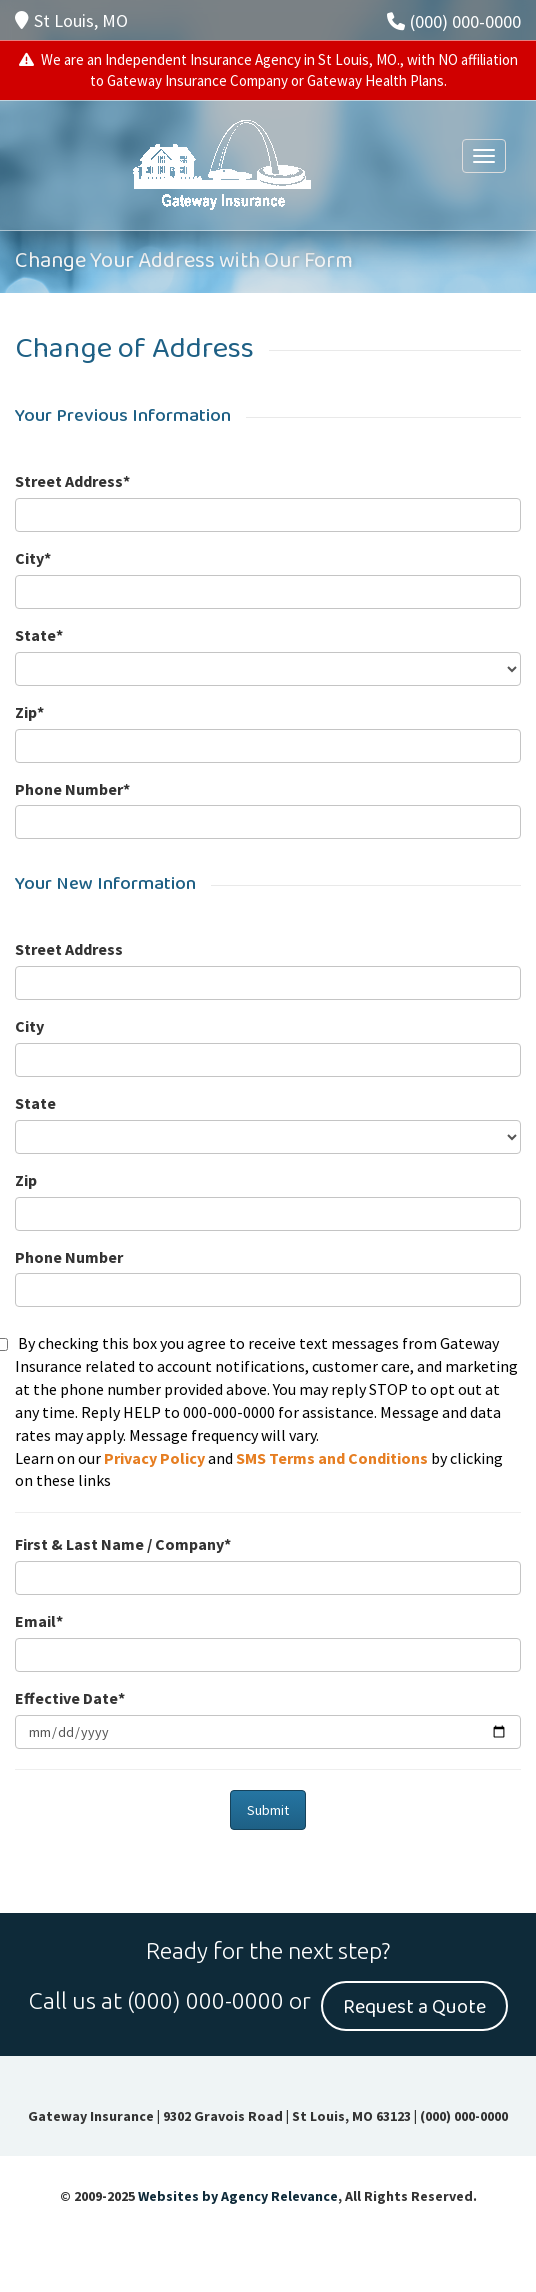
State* (39, 635)
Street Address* (72, 481)
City (29, 1026)
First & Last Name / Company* (123, 1544)
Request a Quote (414, 2007)
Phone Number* (72, 789)
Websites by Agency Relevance (238, 2196)
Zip (26, 1180)
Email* (39, 1621)
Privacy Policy (154, 1458)
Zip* (29, 712)
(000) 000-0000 (454, 21)
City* (33, 558)
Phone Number (69, 1257)
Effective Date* (70, 1698)
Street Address (69, 949)
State (35, 1103)
